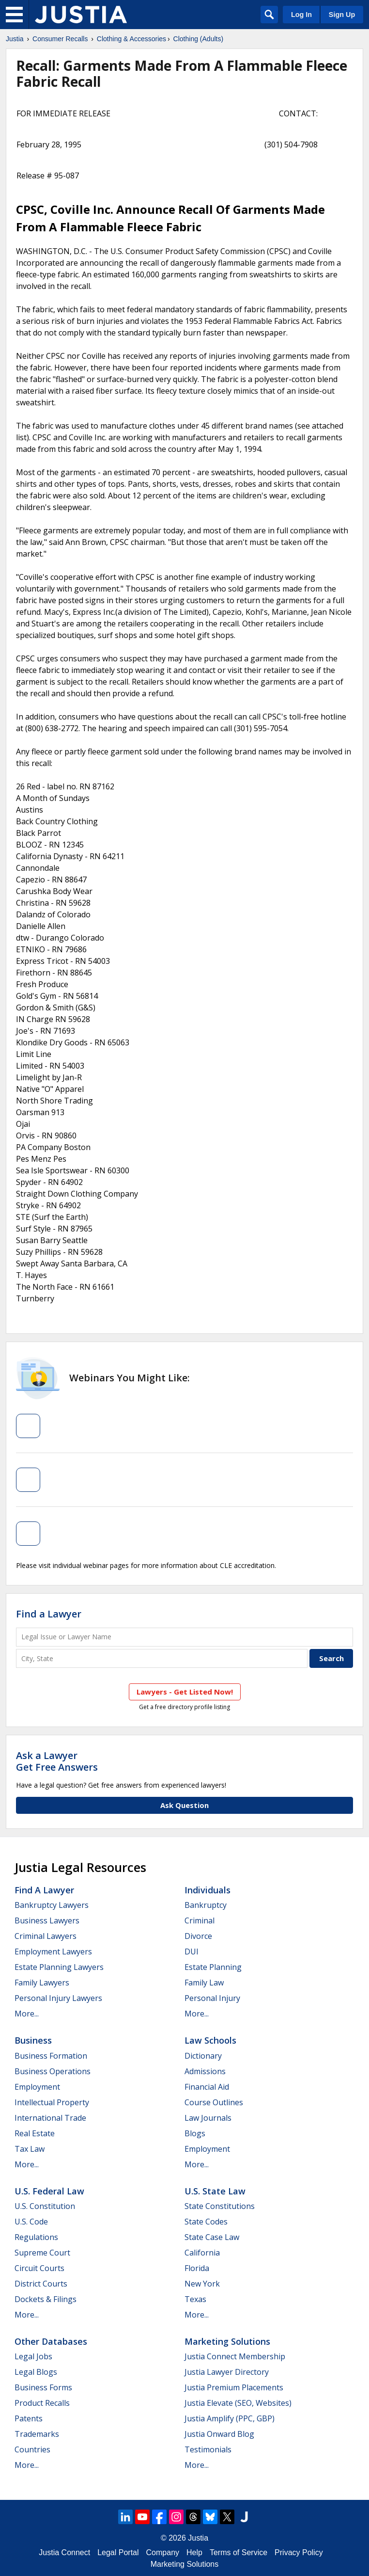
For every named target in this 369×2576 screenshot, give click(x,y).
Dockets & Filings (46, 2299)
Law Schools (210, 2040)
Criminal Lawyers (46, 1936)
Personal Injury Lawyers (58, 1998)
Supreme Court (42, 2252)
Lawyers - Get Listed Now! (185, 1691)
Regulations (36, 2237)
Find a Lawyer (48, 1613)
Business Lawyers (47, 1920)
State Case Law (211, 2237)
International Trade (50, 2117)
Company (162, 2552)
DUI (191, 1951)
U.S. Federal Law (49, 2191)
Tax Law (30, 2149)
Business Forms (43, 2387)
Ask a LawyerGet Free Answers (57, 1761)
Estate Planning (213, 1967)
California (202, 2252)
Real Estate (35, 2133)
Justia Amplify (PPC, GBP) (229, 2418)
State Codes (206, 2221)
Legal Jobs (33, 2356)
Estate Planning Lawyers (59, 1967)
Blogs (194, 2133)
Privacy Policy (299, 2552)
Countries (32, 2449)
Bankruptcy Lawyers (52, 1905)
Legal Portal (117, 2552)
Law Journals (207, 2117)
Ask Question (184, 1805)
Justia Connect (64, 2552)
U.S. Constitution (45, 2206)
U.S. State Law (215, 2191)
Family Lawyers (42, 1982)
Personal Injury (212, 1998)
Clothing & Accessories (131, 39)
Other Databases (51, 2341)
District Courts (41, 2283)
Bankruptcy (205, 1905)
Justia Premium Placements (233, 2387)
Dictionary (203, 2055)
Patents (29, 2418)
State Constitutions (219, 2206)
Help (194, 2552)
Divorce (198, 1936)
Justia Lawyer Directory (226, 2372)
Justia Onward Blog (219, 2434)
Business (33, 2040)
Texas (195, 2299)
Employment (37, 2086)
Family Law (204, 1982)
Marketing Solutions (227, 2341)
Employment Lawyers (53, 1951)
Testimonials (207, 2449)
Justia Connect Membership (234, 2356)
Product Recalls (42, 2403)
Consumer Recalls (60, 39)
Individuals (207, 1890)
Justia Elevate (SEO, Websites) (238, 2403)
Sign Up (342, 14)
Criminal (199, 1920)
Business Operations (53, 2071)
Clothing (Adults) (198, 39)
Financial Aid (206, 2086)
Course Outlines (213, 2102)
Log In (301, 14)
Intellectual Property (52, 2102)
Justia (15, 39)
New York (202, 2283)
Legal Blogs (36, 2372)
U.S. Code (31, 2221)
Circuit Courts (39, 2268)
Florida (196, 2268)
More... (27, 2013)
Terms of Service (238, 2552)
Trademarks (37, 2434)
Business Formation (51, 2055)
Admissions (205, 2071)
